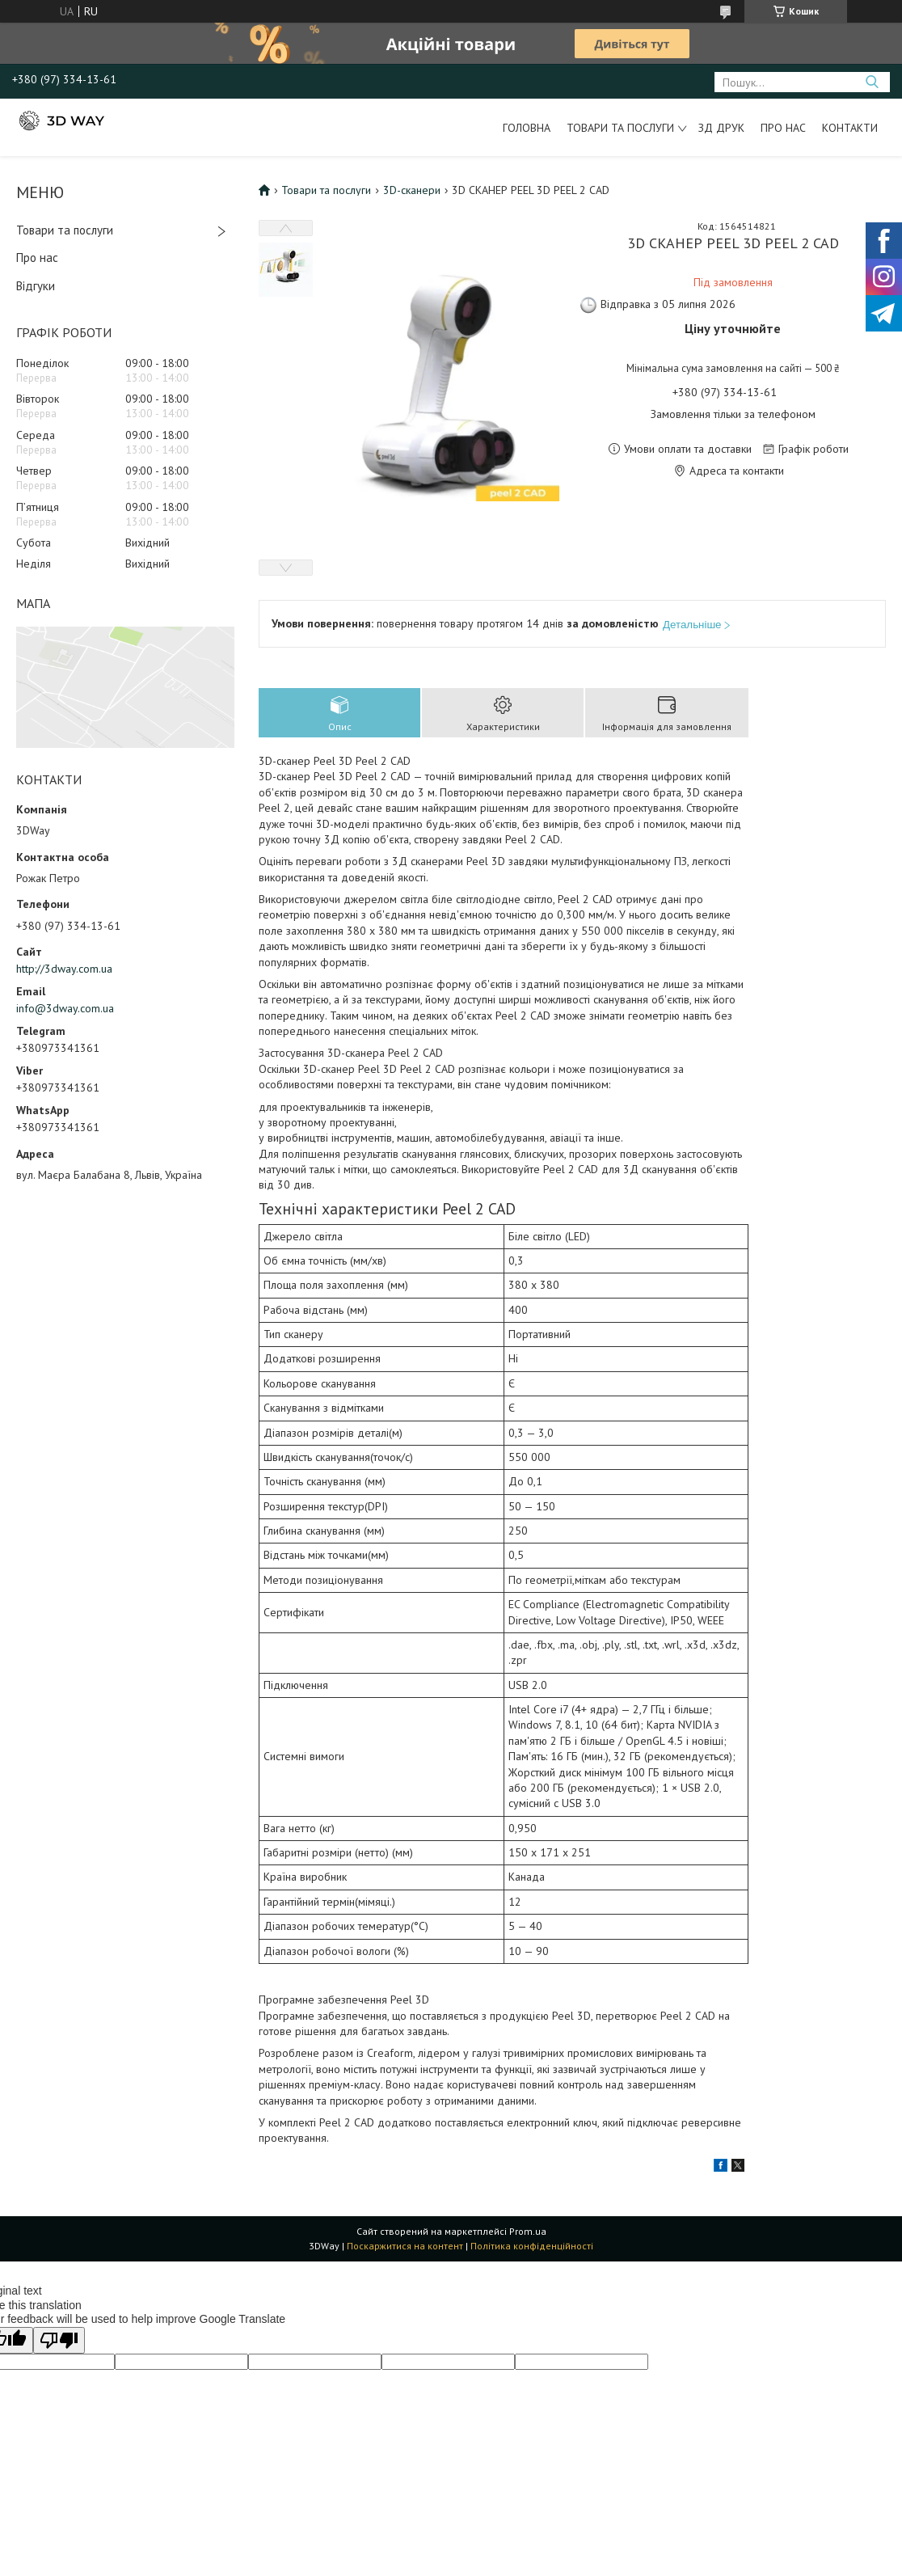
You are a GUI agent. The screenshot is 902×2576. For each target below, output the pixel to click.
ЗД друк (721, 127)
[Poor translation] (59, 2340)
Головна (526, 127)
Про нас (783, 127)
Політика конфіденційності (531, 2246)
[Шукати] (872, 82)
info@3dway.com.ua (65, 1008)
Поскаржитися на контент (405, 2246)
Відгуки (35, 285)
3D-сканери (411, 190)
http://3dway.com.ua (64, 968)
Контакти (850, 127)
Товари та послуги (620, 127)
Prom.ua (527, 2231)
